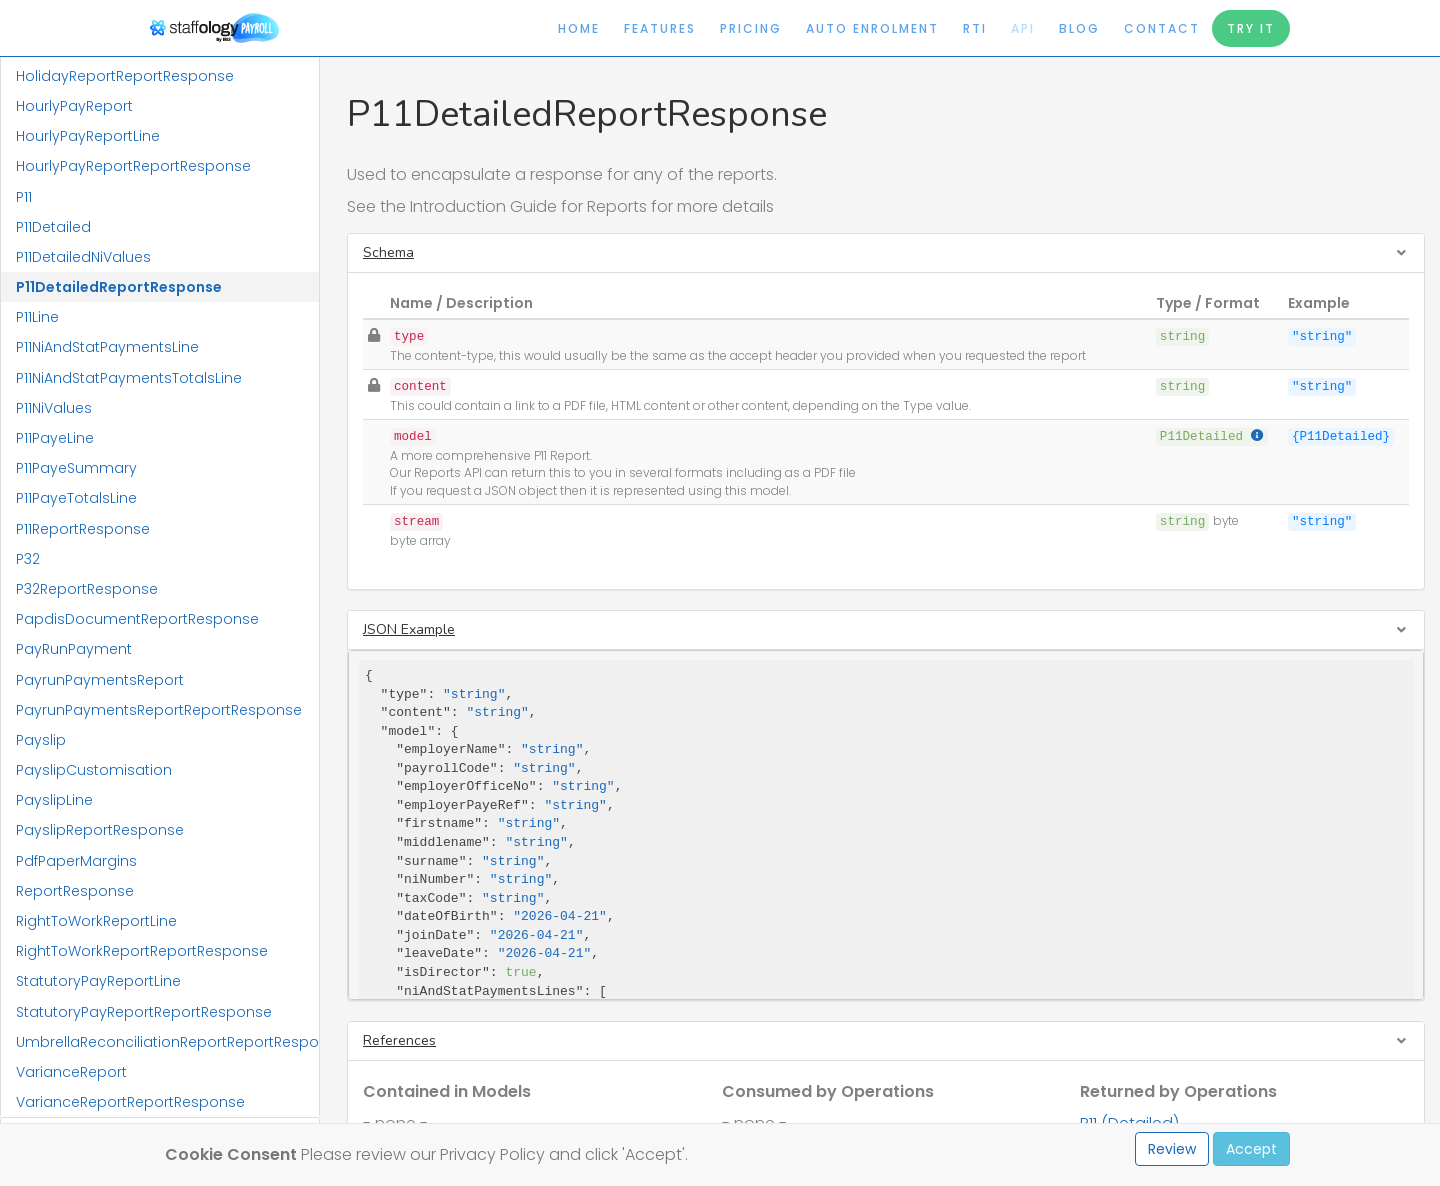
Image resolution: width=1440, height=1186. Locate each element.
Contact (1162, 28)
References (399, 1040)
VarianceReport (71, 1072)
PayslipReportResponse (100, 830)
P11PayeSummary (76, 468)
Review (1172, 1149)
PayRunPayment (74, 649)
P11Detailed (53, 227)
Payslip (41, 740)
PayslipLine (54, 800)
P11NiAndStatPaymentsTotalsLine (129, 378)
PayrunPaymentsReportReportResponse (159, 710)
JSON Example (409, 629)
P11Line (37, 317)
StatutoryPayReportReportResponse (144, 1012)
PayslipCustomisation (94, 770)
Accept (1251, 1149)
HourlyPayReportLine (88, 136)
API (1023, 28)
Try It (1251, 28)
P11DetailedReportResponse (119, 287)
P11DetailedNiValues (83, 257)
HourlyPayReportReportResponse (133, 166)
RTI (975, 28)
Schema (388, 252)
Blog (1079, 28)
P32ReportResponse (87, 589)
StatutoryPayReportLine (98, 981)
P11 (24, 197)
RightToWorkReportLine (96, 921)
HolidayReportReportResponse (125, 76)
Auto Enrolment (872, 28)
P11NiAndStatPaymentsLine (107, 347)
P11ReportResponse (83, 529)
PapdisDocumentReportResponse (137, 619)
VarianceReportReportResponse (130, 1102)
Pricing (751, 28)
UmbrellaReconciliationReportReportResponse (167, 1042)
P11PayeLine (55, 438)
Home (579, 28)
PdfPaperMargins (76, 861)
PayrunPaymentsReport (100, 680)
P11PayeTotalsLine (76, 498)
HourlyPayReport (74, 106)
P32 (28, 559)
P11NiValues (54, 408)
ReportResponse (75, 891)
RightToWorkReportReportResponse (142, 951)
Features (660, 28)
